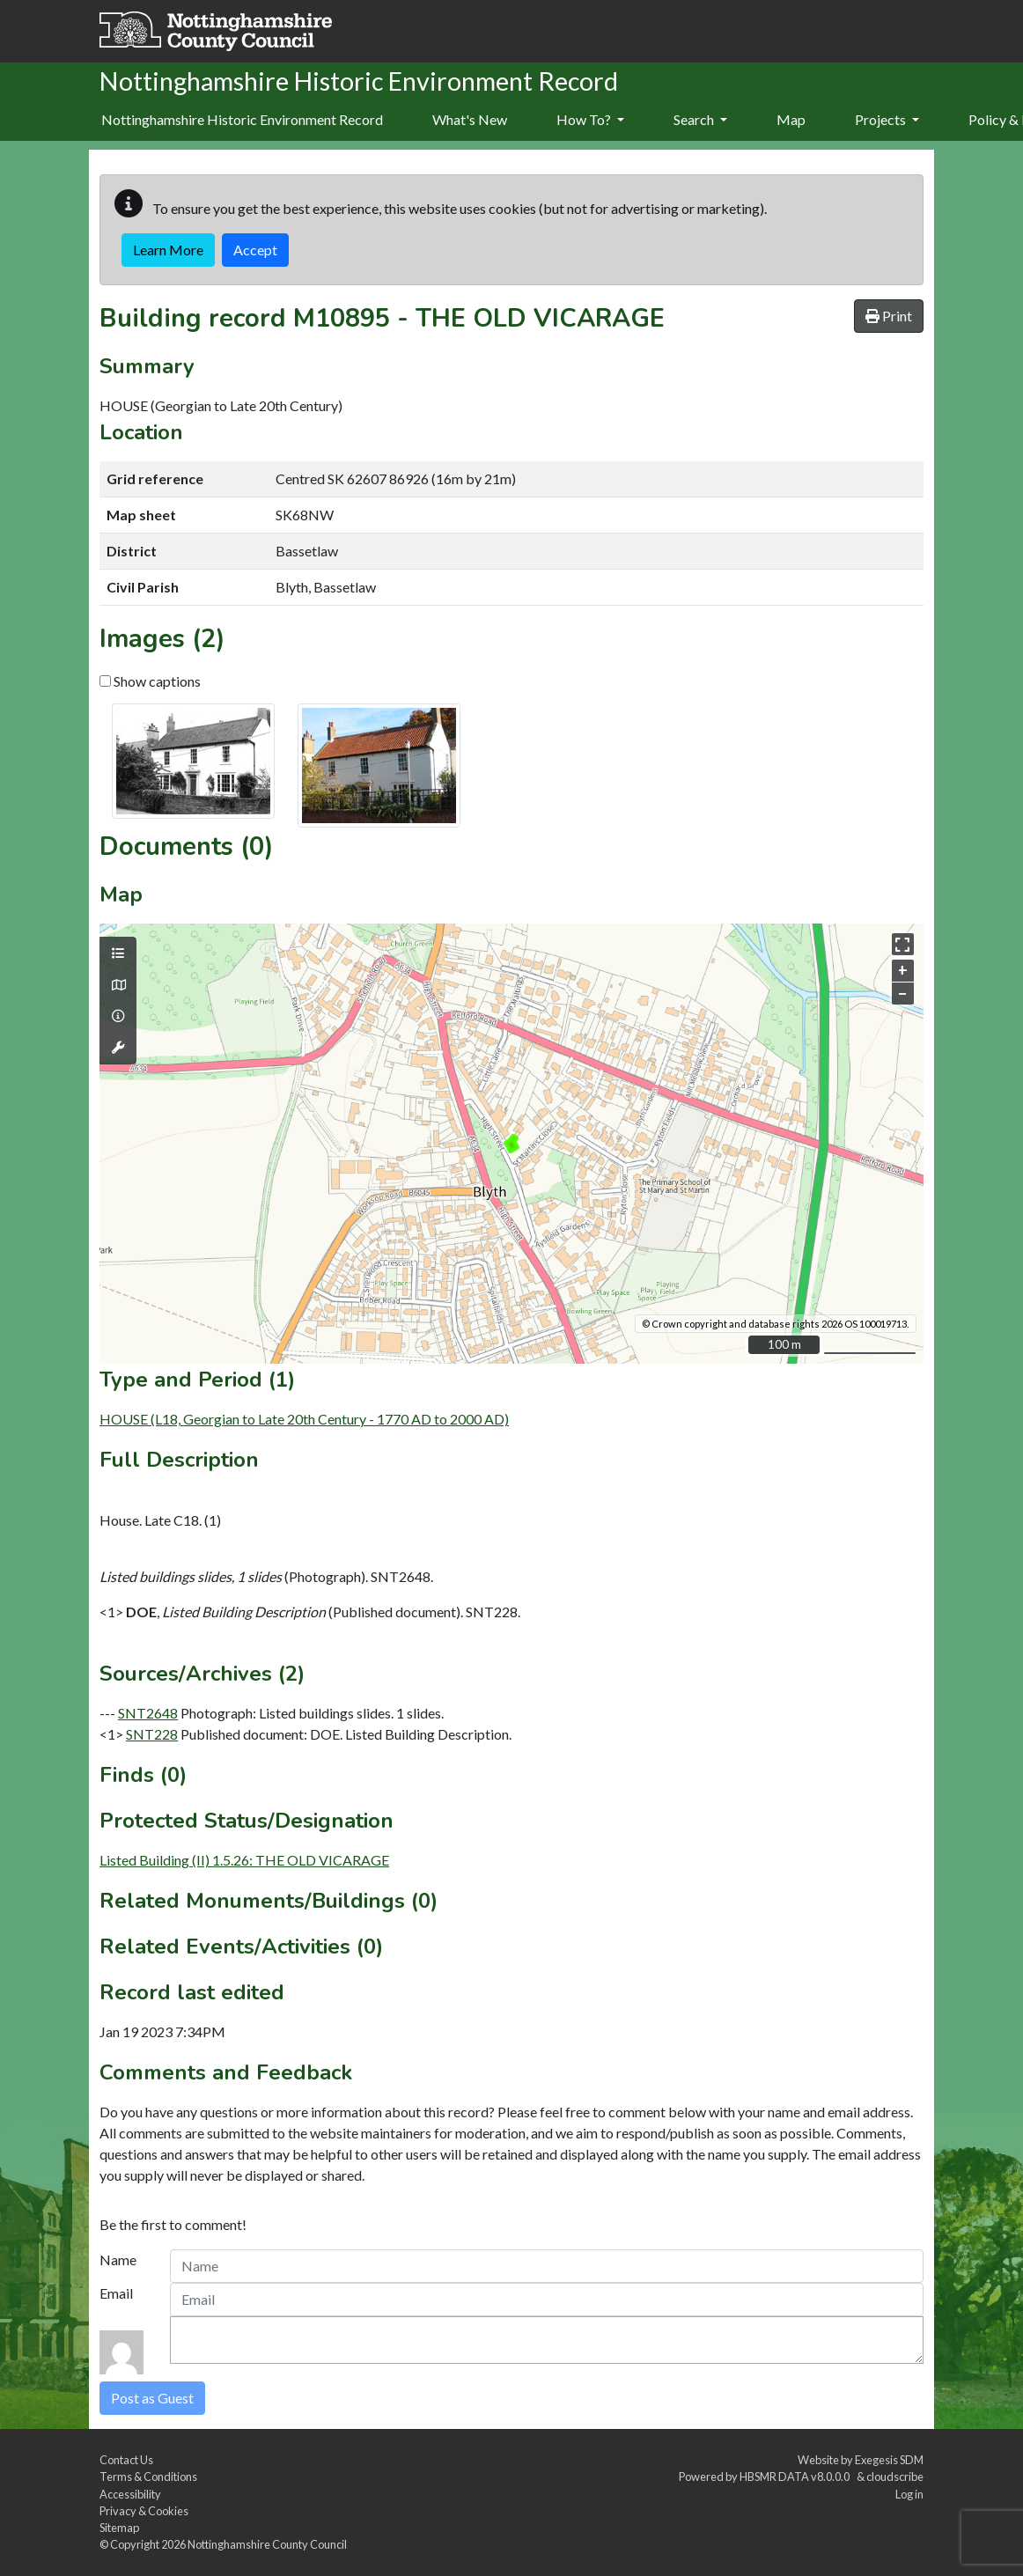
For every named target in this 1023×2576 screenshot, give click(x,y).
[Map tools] (118, 1048)
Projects (887, 119)
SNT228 (152, 1734)
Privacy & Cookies (143, 2511)
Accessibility (130, 2494)
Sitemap (119, 2528)
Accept (255, 249)
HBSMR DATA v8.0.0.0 (796, 2476)
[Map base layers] (118, 985)
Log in (909, 2494)
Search (700, 119)
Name (117, 2259)
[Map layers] (118, 953)
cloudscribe (895, 2476)
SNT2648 (148, 1712)
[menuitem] (470, 120)
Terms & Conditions (148, 2476)
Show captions (150, 681)
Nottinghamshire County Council (267, 2544)
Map (791, 119)
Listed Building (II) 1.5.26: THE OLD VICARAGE (244, 1859)
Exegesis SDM (889, 2460)
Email (116, 2293)
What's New (469, 119)
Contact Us (126, 2460)
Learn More (168, 249)
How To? (590, 119)
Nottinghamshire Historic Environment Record (242, 119)
